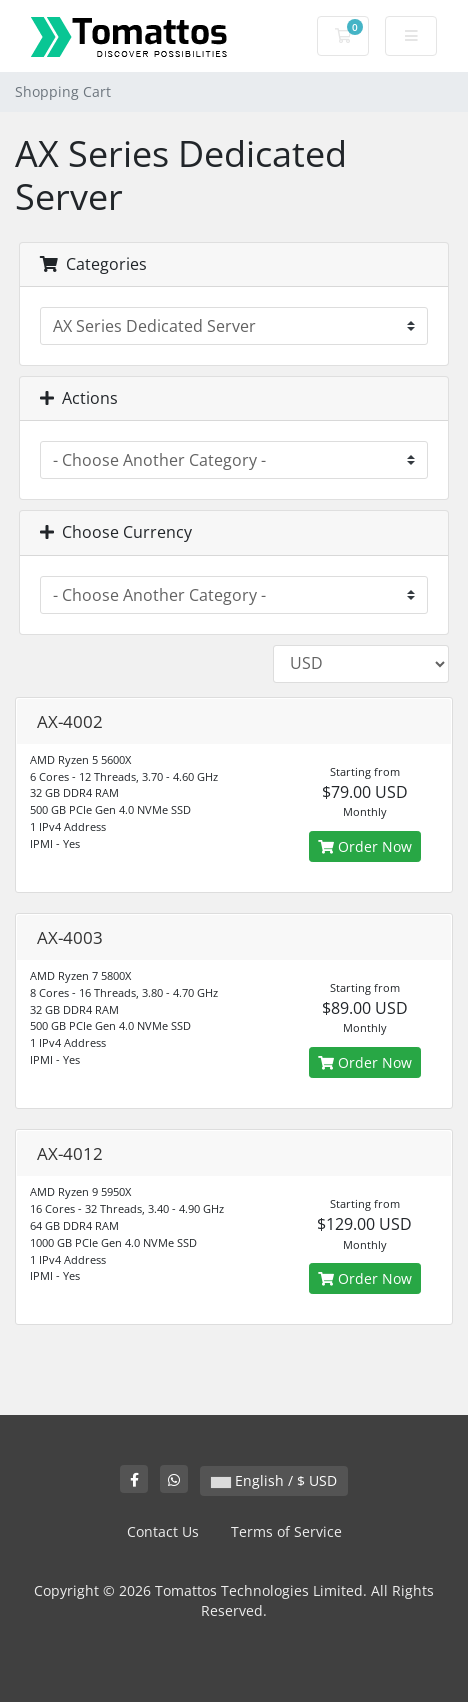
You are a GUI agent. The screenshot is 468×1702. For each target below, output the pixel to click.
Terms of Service (286, 1531)
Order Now (365, 846)
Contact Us (163, 1531)
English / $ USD (274, 1480)
